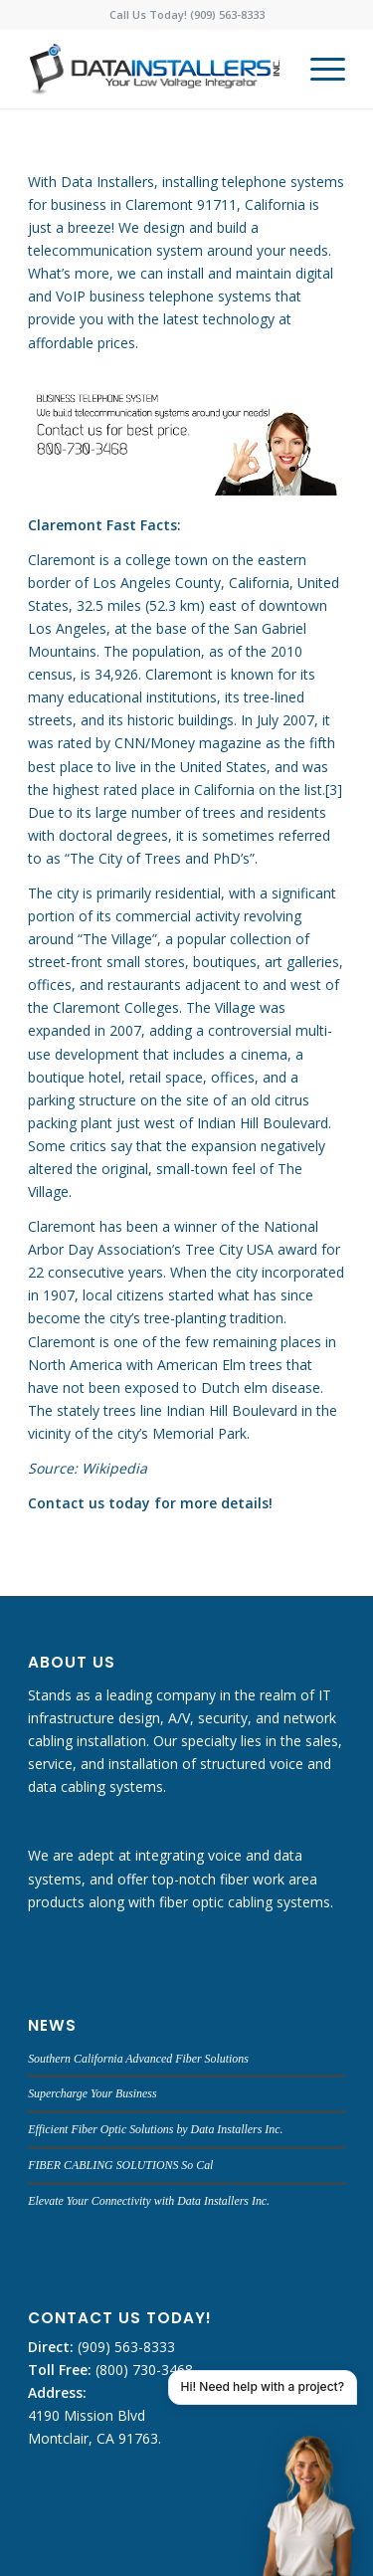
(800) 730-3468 (142, 2369)
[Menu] (317, 68)
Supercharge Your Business (92, 2093)
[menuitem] (317, 68)
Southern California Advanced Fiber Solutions (138, 2059)
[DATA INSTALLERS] (154, 68)
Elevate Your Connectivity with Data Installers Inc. (149, 2201)
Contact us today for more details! (150, 1502)
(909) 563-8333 (124, 2346)
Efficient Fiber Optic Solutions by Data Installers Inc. (155, 2129)
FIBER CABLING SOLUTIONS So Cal (120, 2165)
